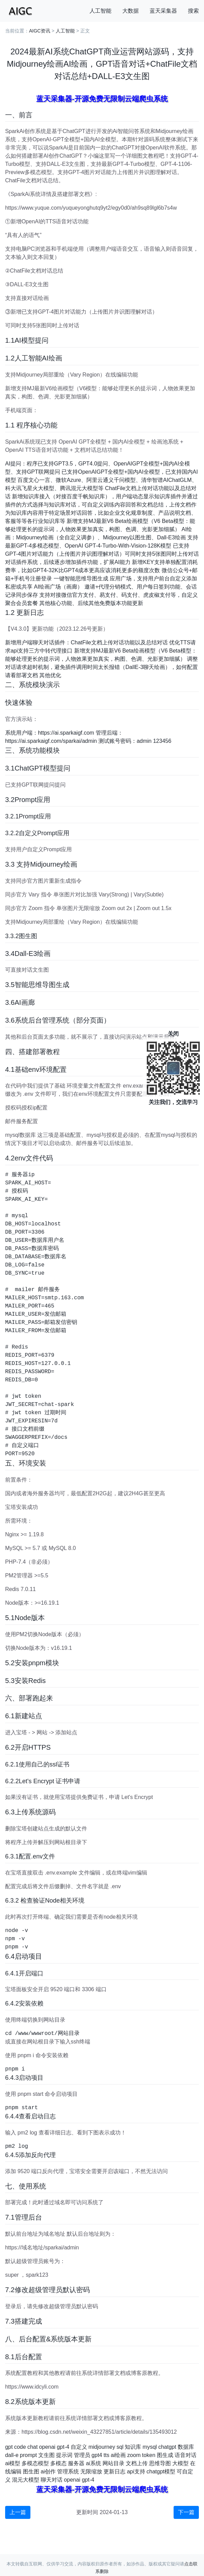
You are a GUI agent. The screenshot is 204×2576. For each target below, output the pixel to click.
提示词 (64, 2455)
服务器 (76, 2463)
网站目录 (113, 2463)
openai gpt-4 (79, 2480)
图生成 (165, 2455)
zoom (133, 2455)
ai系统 (93, 2463)
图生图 (31, 2471)
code (20, 2447)
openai (47, 2447)
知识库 (133, 2447)
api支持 (136, 2471)
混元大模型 (25, 2480)
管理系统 (68, 2471)
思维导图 (160, 2463)
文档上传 (137, 2463)
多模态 (58, 2463)
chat (32, 2447)
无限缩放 (91, 2471)
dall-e (11, 2455)
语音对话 (185, 2455)
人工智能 (100, 11)
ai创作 (48, 2471)
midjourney (102, 2447)
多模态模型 (35, 2463)
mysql (149, 2447)
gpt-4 (63, 2447)
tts (106, 2455)
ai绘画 (118, 2455)
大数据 (130, 11)
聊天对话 (52, 2480)
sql (120, 2447)
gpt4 (97, 2455)
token (148, 2455)
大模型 (180, 2463)
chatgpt (167, 2447)
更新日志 (114, 2471)
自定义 (79, 2447)
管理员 (82, 2455)
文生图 (46, 2455)
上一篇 (18, 2512)
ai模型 (12, 2463)
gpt (9, 2447)
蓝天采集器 (163, 11)
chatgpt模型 (161, 2471)
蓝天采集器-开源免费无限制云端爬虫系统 (102, 99)
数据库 (186, 2447)
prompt (28, 2455)
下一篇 (186, 2512)
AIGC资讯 (39, 31)
